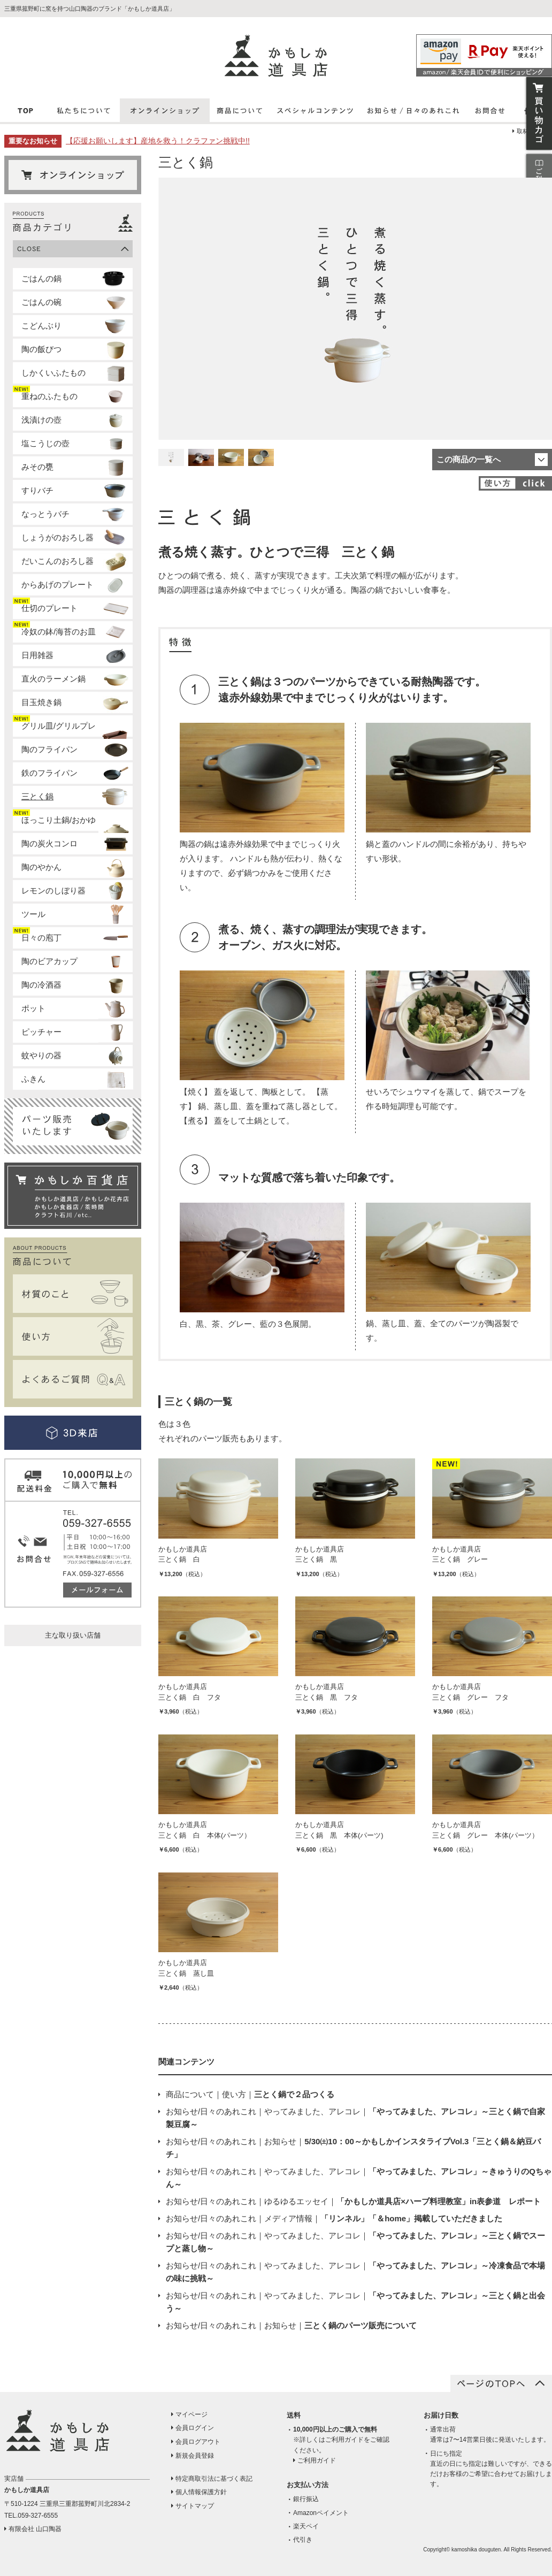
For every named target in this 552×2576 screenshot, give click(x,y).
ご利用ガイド (316, 2460)
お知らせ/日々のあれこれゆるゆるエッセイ (353, 2201)
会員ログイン (194, 2428)
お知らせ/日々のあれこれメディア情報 (334, 2218)
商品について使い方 (250, 2094)
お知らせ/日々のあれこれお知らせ (291, 2325)
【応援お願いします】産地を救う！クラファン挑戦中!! (158, 140)
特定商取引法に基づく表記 (213, 2478)
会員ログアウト (197, 2441)
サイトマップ (194, 2506)
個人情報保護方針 (201, 2492)
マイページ (191, 2414)
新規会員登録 (194, 2455)
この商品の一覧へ (468, 459)
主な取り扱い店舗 (73, 1635)
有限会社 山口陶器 (35, 2529)
